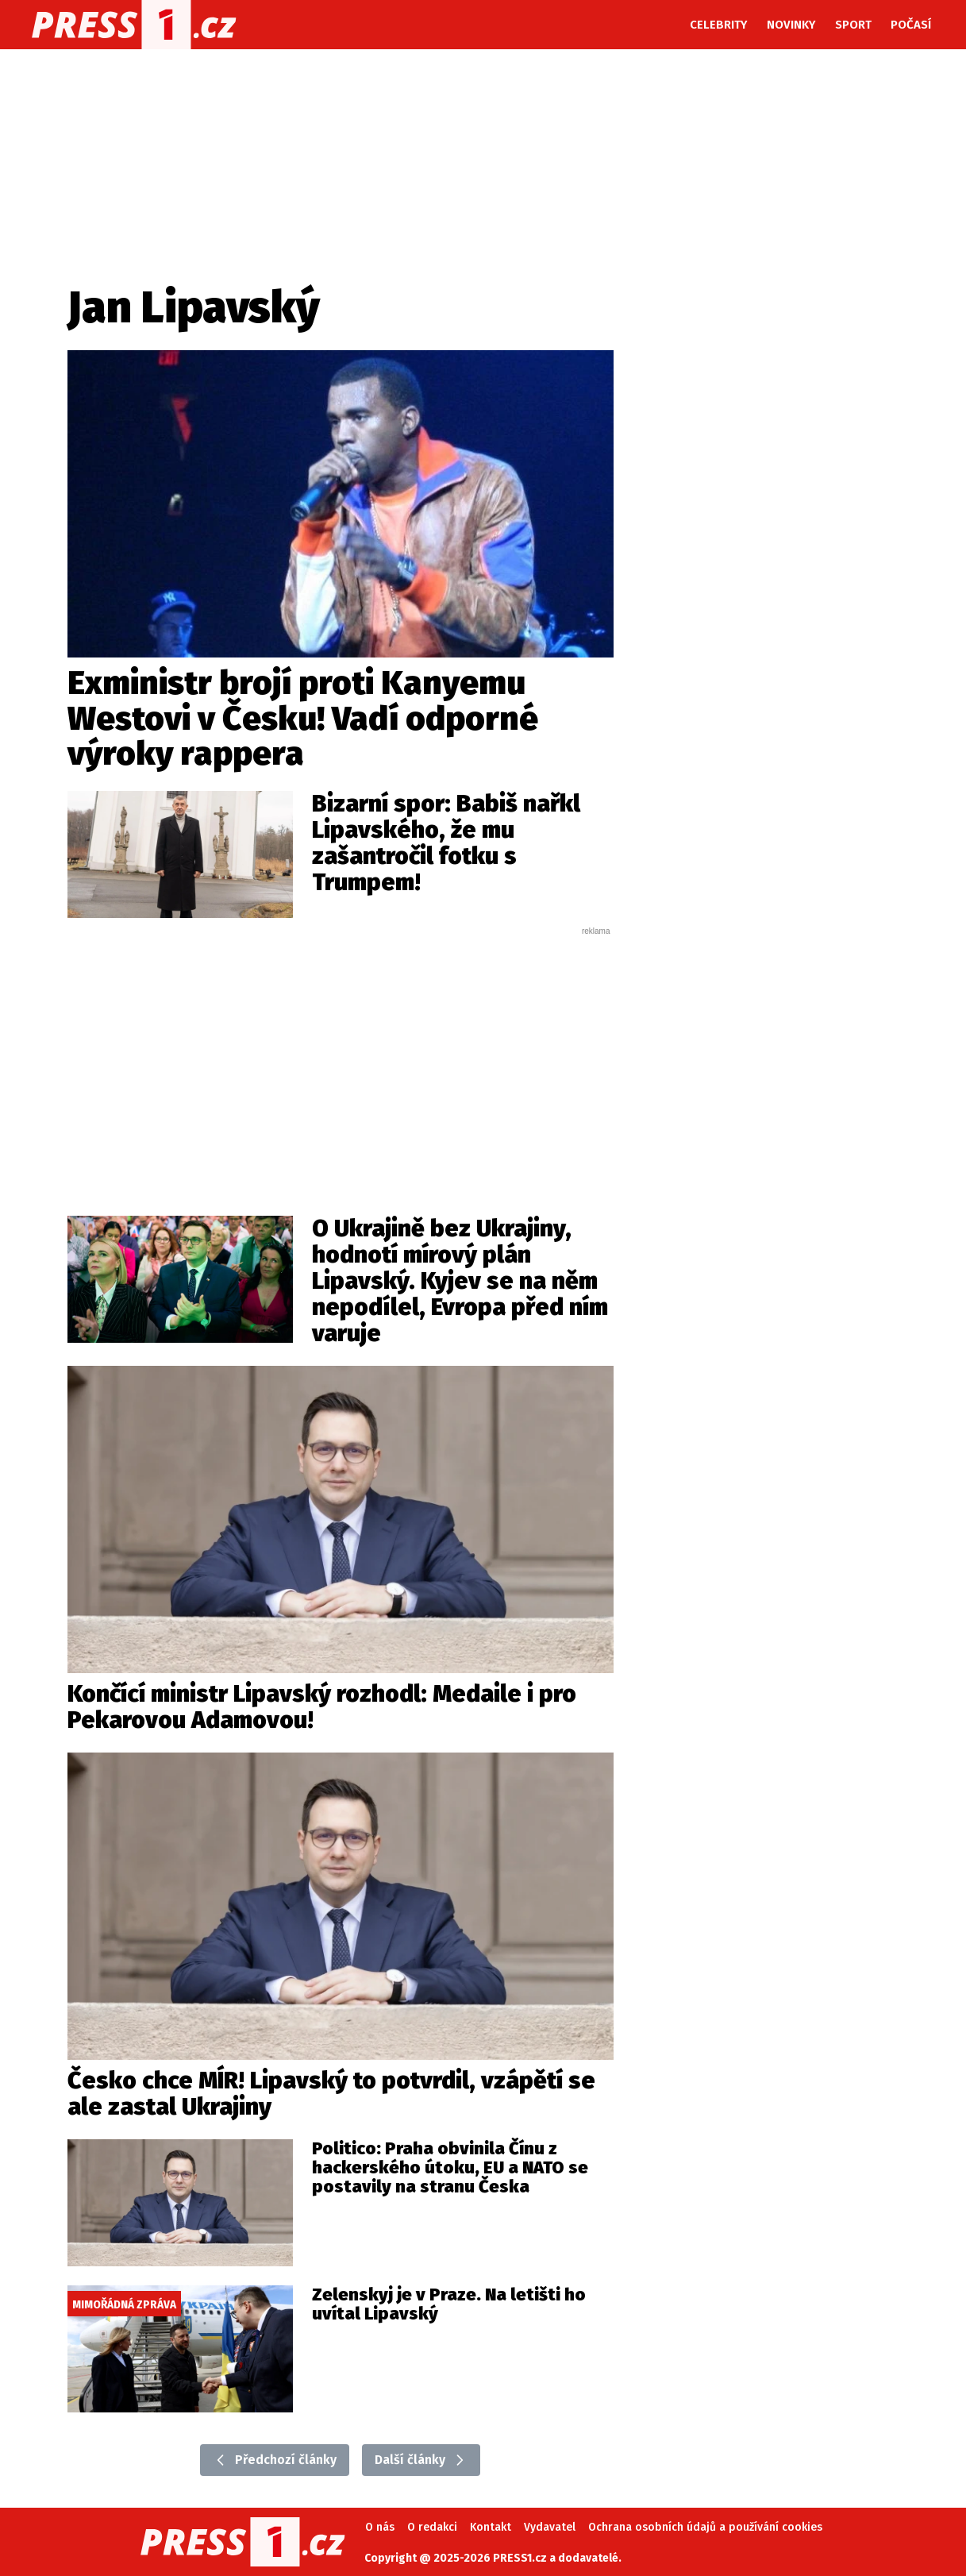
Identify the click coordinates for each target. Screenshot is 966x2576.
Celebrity (719, 24)
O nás (379, 2527)
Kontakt (490, 2527)
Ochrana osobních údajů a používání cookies (705, 2527)
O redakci (432, 2527)
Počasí (911, 24)
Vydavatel (549, 2527)
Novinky (791, 24)
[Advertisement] (340, 1056)
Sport (853, 24)
